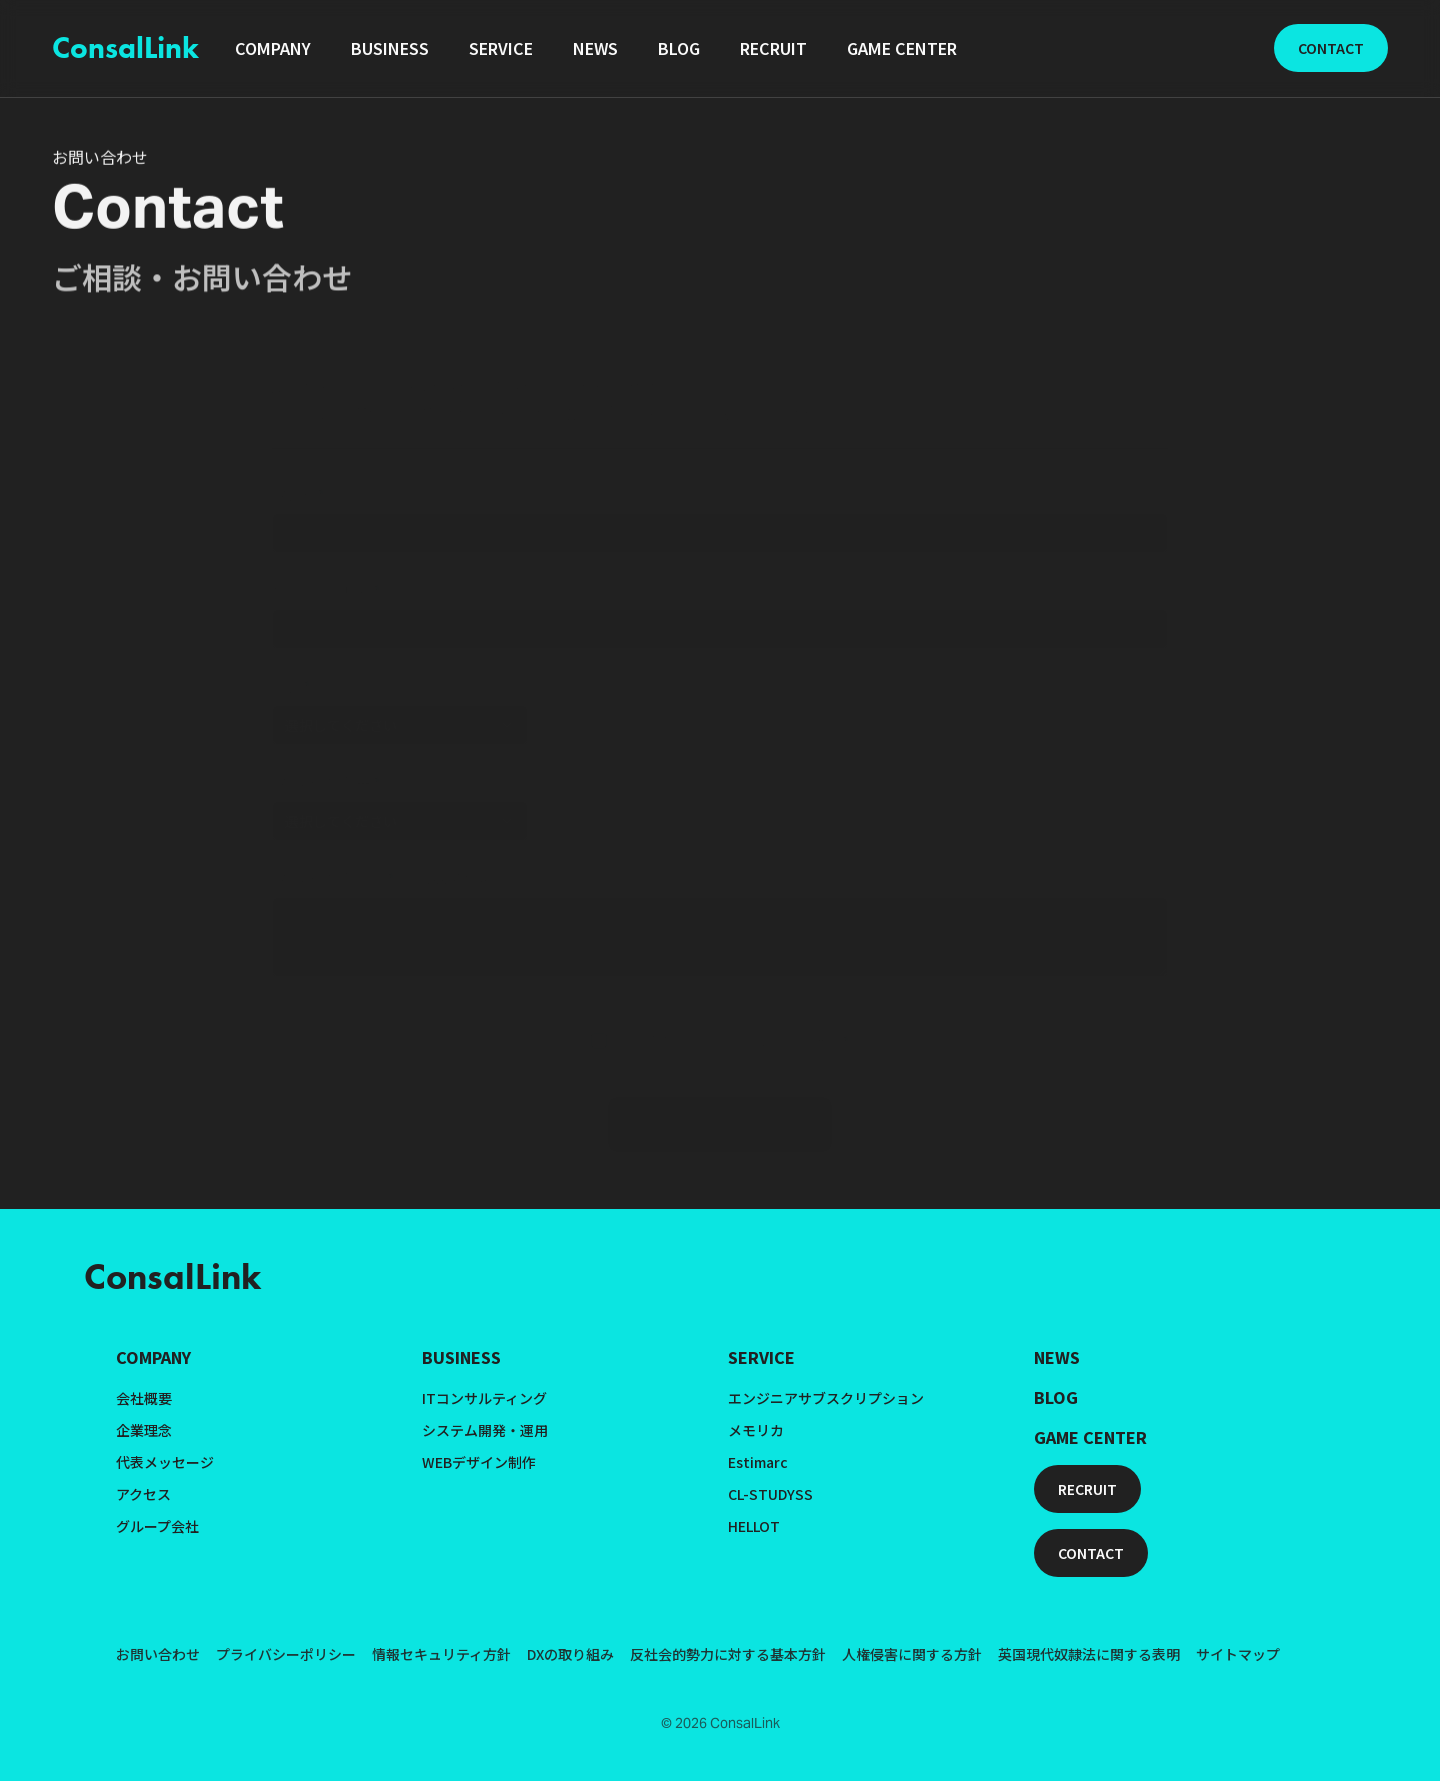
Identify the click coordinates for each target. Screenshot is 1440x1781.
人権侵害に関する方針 (912, 1654)
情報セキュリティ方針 (441, 1654)
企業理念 (144, 1430)
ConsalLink (125, 48)
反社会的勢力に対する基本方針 (728, 1654)
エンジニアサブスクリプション (826, 1398)
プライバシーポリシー (286, 1654)
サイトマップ (1238, 1654)
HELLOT (754, 1526)
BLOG (1056, 1397)
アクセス (143, 1494)
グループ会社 (157, 1526)
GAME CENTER (1090, 1437)
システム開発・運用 (485, 1430)
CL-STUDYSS (770, 1494)
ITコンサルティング (484, 1398)
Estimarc (758, 1462)
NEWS (1057, 1357)
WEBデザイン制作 (479, 1462)
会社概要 (144, 1398)
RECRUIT (1087, 1489)
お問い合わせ (158, 1654)
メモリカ (756, 1430)
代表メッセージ (165, 1462)
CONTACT (1331, 48)
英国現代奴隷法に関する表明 (1089, 1654)
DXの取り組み (570, 1654)
